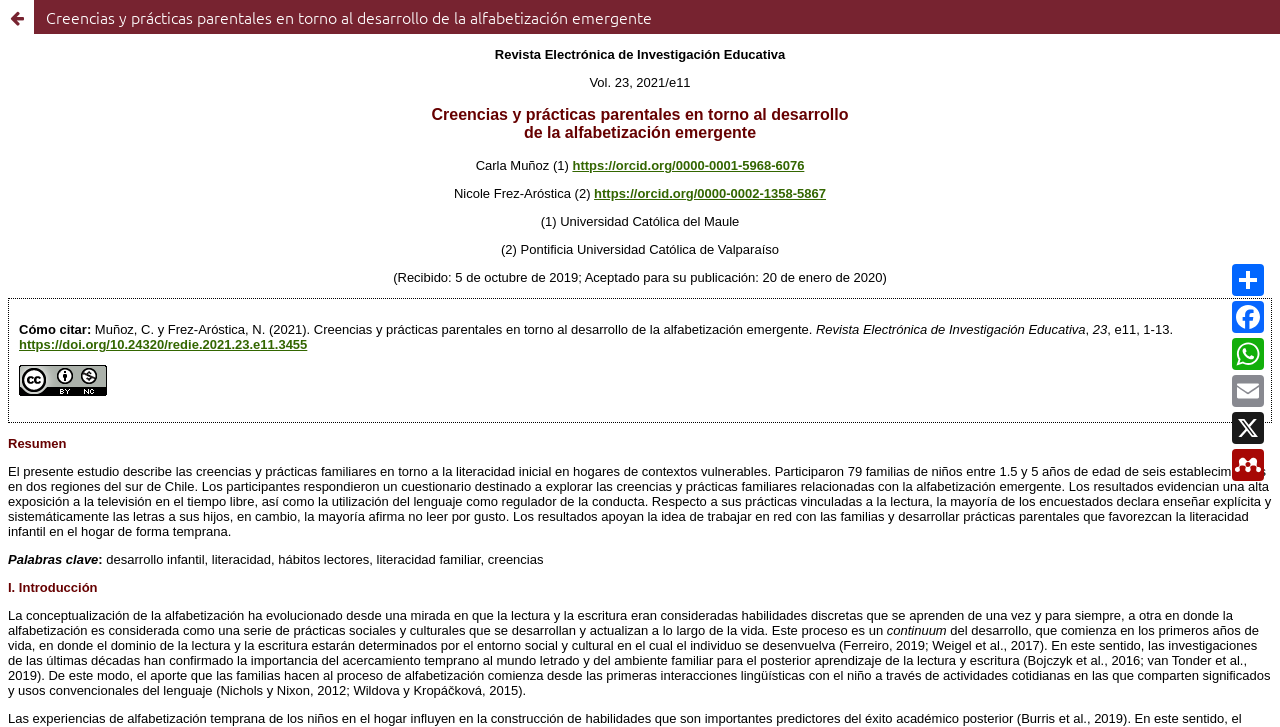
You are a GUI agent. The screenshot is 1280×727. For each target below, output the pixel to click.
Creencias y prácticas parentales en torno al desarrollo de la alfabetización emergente (349, 17)
